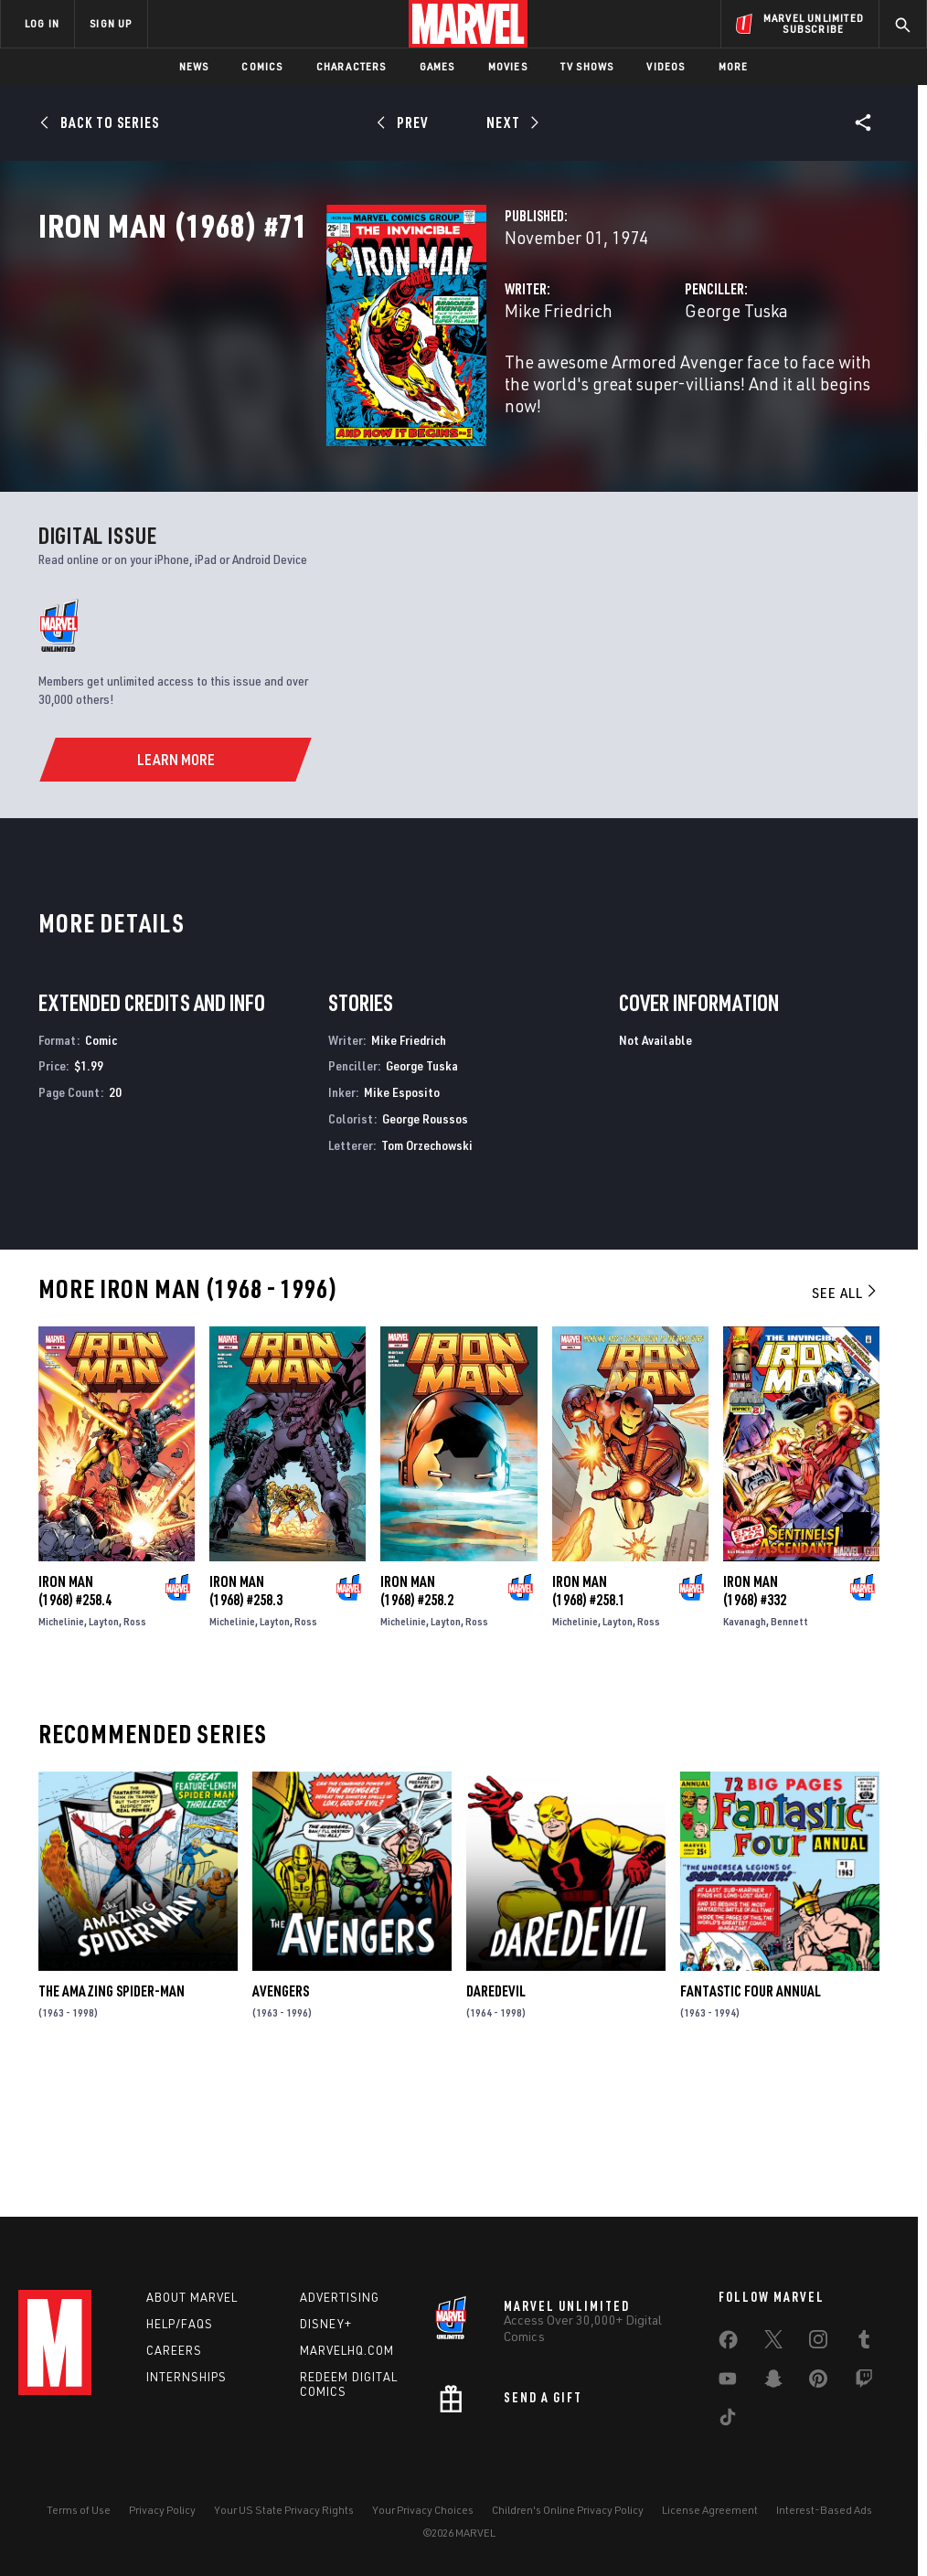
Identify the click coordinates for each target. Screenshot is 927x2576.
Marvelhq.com (347, 2350)
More (734, 66)
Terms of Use (79, 2510)
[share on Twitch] (864, 2382)
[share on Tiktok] (728, 2420)
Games (437, 66)
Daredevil (496, 2121)
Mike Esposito (402, 1221)
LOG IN (42, 23)
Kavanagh (744, 1751)
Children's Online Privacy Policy (568, 2510)
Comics (261, 66)
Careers (174, 2350)
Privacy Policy (162, 2510)
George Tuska (635, 390)
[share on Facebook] (728, 2344)
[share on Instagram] (818, 2343)
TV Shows (587, 66)
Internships (186, 2376)
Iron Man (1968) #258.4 (75, 1720)
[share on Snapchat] (773, 2382)
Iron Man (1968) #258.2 (416, 1720)
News (194, 66)
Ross (134, 1751)
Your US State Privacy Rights (284, 2510)
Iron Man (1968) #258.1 (588, 1720)
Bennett (789, 1751)
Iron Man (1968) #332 (754, 1720)
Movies (507, 66)
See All (845, 1422)
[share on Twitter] (773, 2343)
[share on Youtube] (728, 2382)
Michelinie (61, 1751)
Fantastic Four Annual (750, 2121)
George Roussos (425, 1248)
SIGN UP (111, 23)
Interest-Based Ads (824, 2510)
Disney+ (326, 2323)
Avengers (280, 2121)
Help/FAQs (179, 2323)
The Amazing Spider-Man (111, 2121)
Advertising (339, 2297)
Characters (351, 66)
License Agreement (710, 2510)
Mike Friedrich (357, 390)
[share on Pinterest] (818, 2382)
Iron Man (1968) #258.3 (245, 1720)
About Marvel (192, 2297)
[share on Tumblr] (864, 2343)
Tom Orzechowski (427, 1275)
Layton (104, 1751)
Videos (665, 66)
